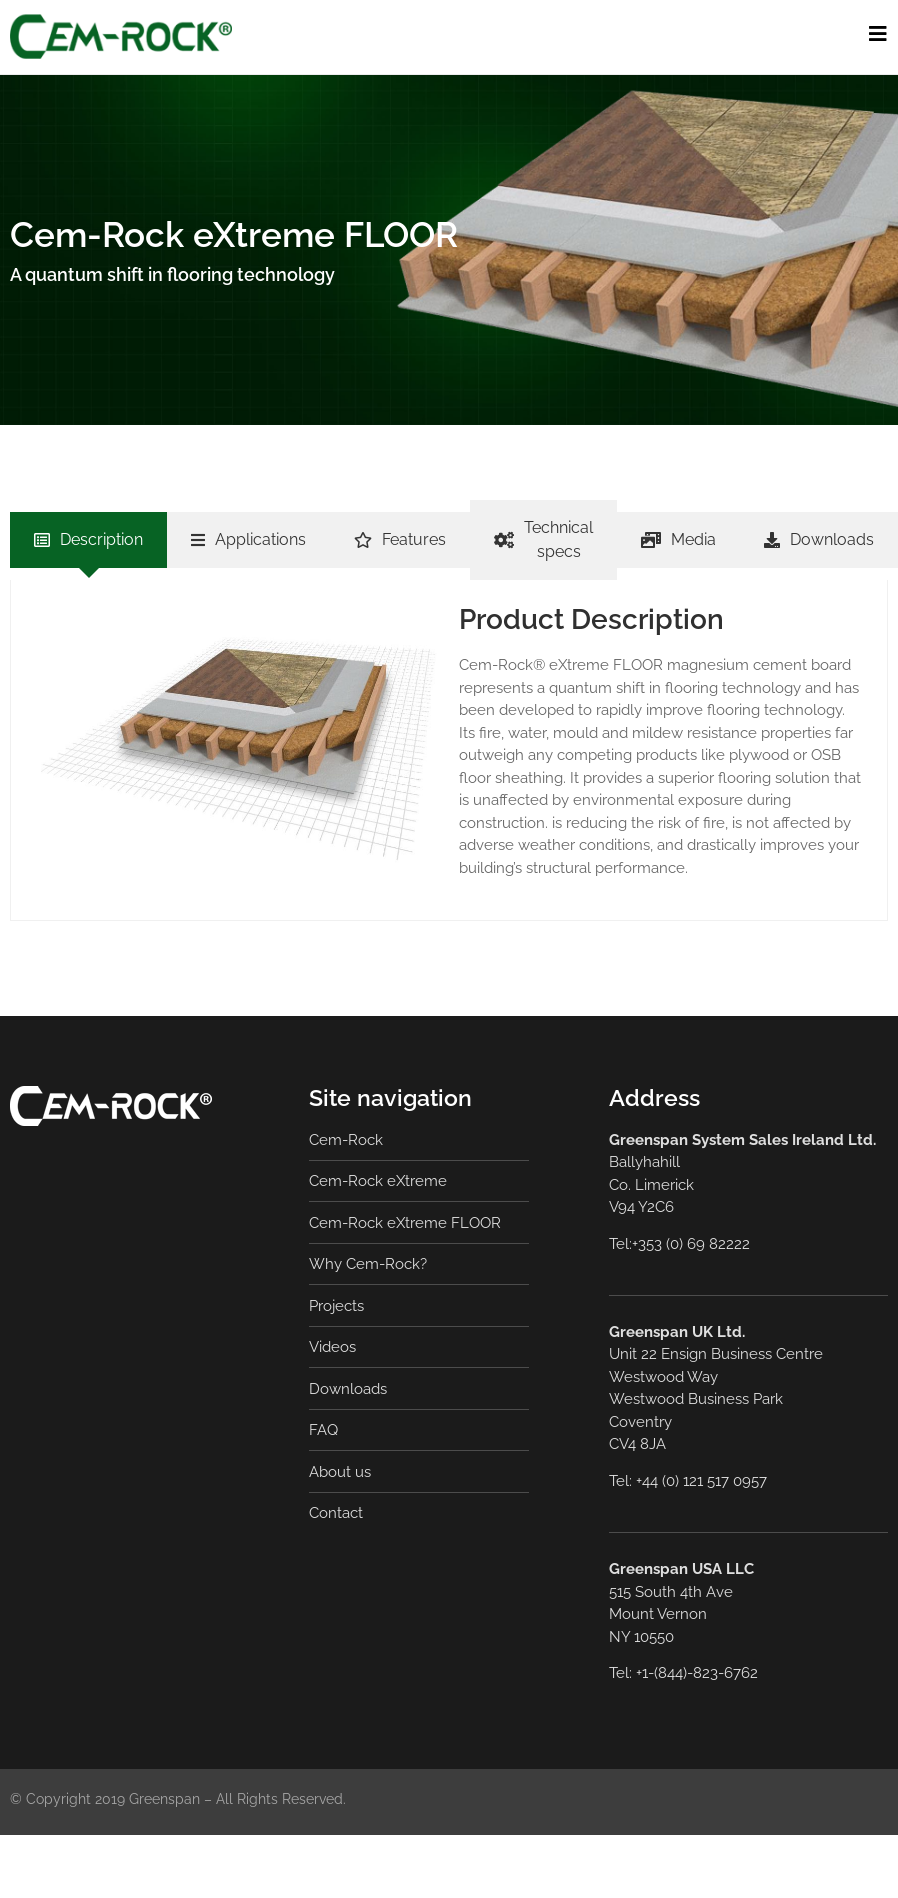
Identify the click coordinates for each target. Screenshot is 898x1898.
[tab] (88, 540)
